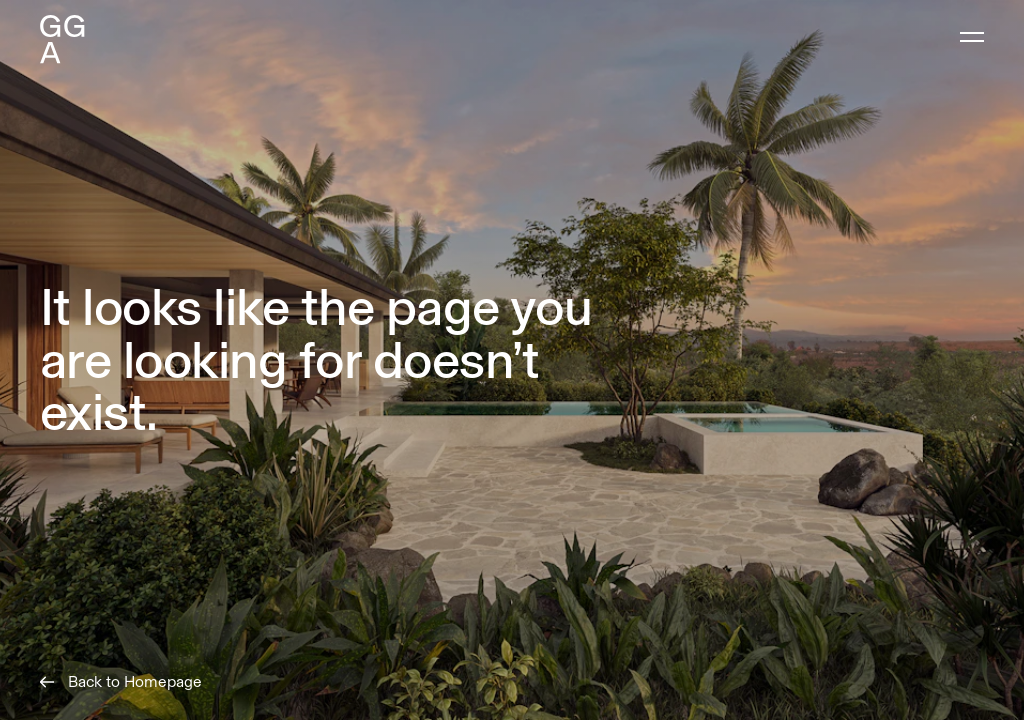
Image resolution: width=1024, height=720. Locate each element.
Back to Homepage (121, 682)
